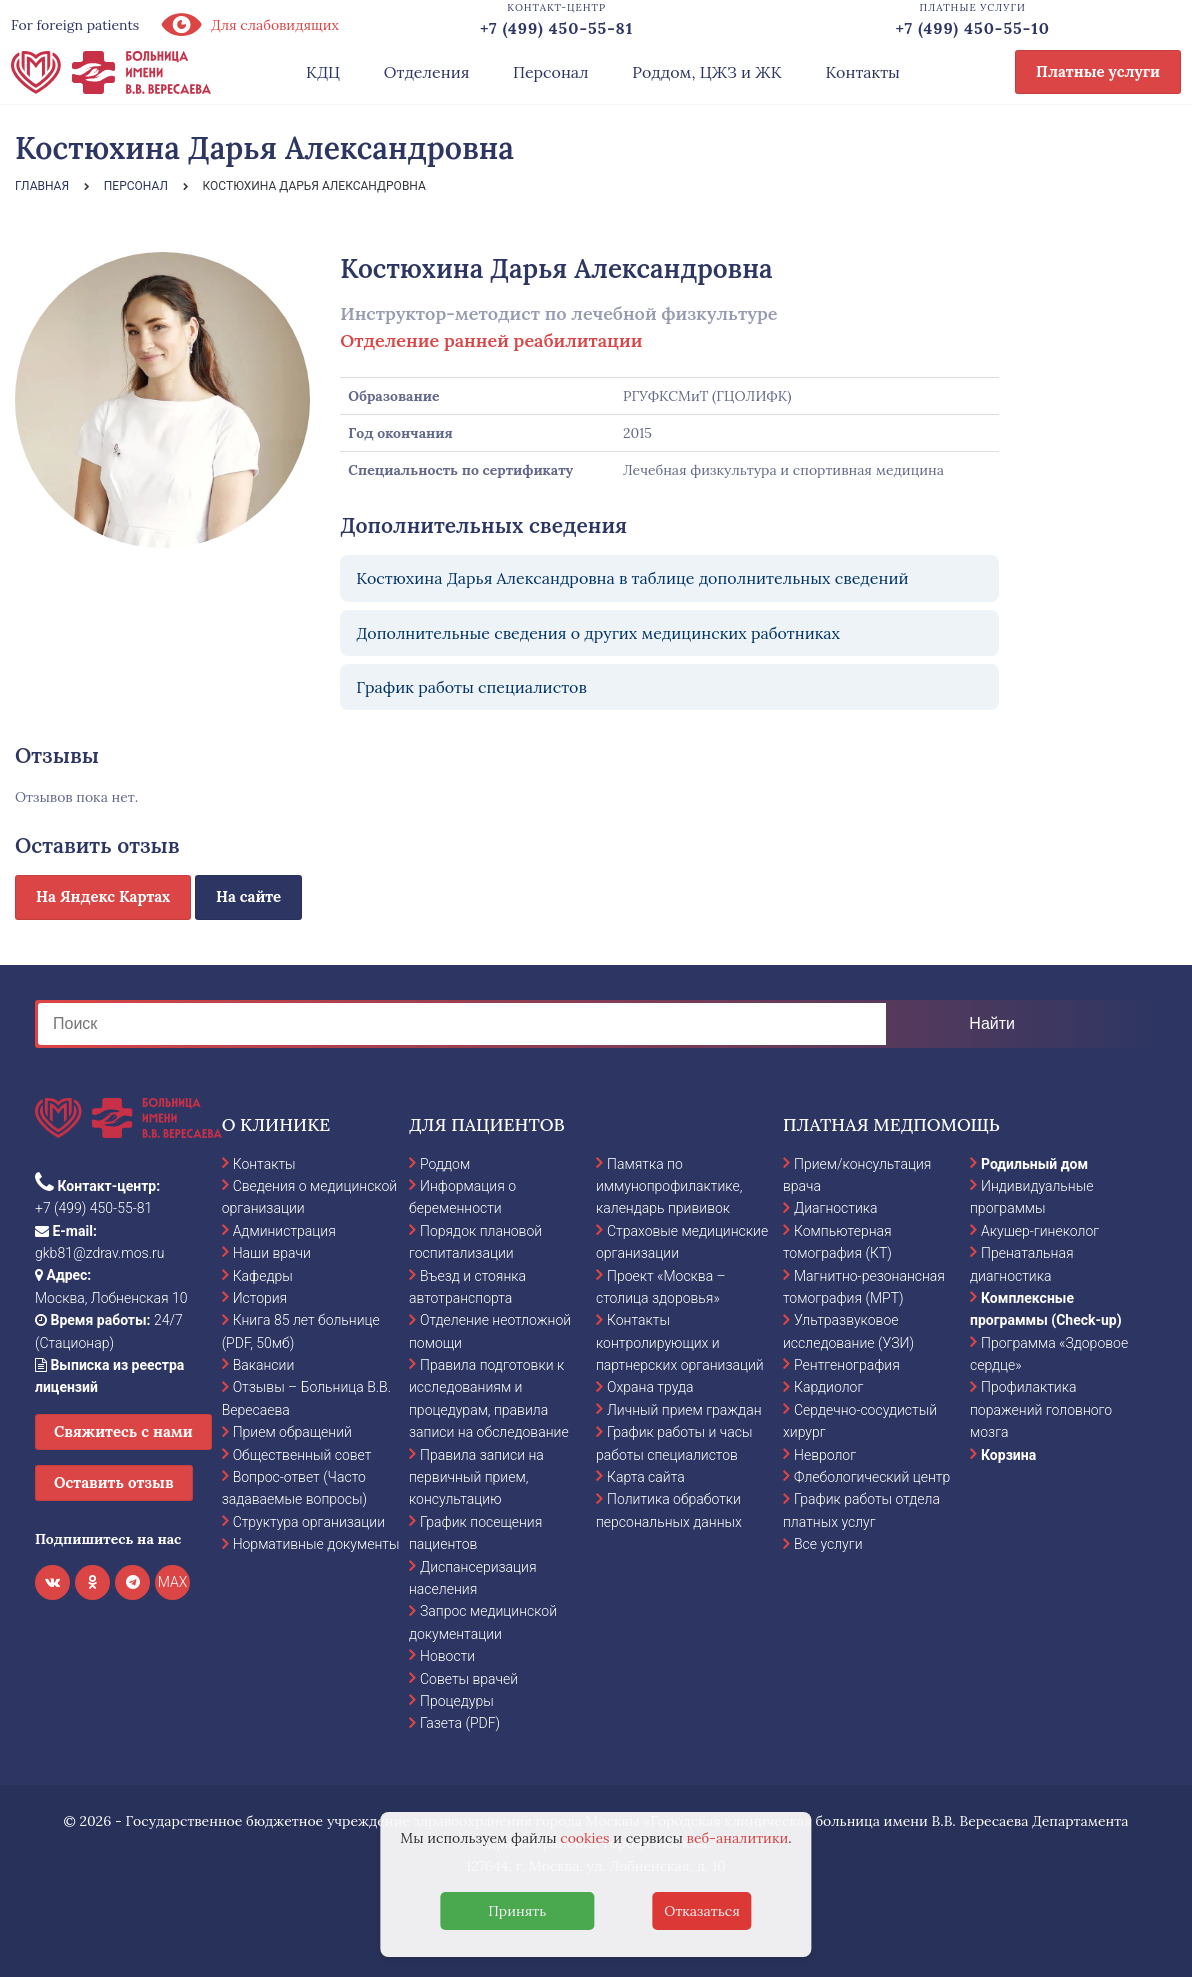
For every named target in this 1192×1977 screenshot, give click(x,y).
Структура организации (309, 1522)
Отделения (427, 72)
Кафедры (263, 1276)
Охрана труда (650, 1387)
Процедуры (457, 1701)
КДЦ (323, 72)
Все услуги (828, 1544)
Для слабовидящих (249, 25)
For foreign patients (75, 25)
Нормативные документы (316, 1544)
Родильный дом (1034, 1164)
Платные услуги (1098, 71)
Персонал (551, 72)
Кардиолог (828, 1387)
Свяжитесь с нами (123, 1431)
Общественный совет (302, 1455)
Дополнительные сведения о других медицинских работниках (598, 633)
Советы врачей (469, 1679)
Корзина (1008, 1455)
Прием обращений (292, 1432)
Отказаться (702, 1911)
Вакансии (264, 1365)
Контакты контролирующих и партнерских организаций (680, 1342)
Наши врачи (272, 1253)
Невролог (825, 1455)
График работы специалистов (471, 687)
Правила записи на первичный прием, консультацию (476, 1477)
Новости (447, 1656)
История (260, 1298)
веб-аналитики (738, 1838)
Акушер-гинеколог (1040, 1231)
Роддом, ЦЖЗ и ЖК (706, 72)
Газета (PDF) (460, 1723)
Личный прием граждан (684, 1410)
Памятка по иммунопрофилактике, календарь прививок (669, 1186)
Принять (517, 1911)
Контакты (862, 72)
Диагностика (836, 1208)
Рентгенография (847, 1365)
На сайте (248, 896)
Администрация (284, 1231)
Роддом (445, 1164)
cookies (584, 1838)
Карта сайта (646, 1477)
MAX (173, 1582)
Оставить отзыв (114, 1482)
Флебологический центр (872, 1477)
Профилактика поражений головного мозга (1041, 1409)
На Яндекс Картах (103, 896)
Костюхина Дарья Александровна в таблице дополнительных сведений (632, 578)
